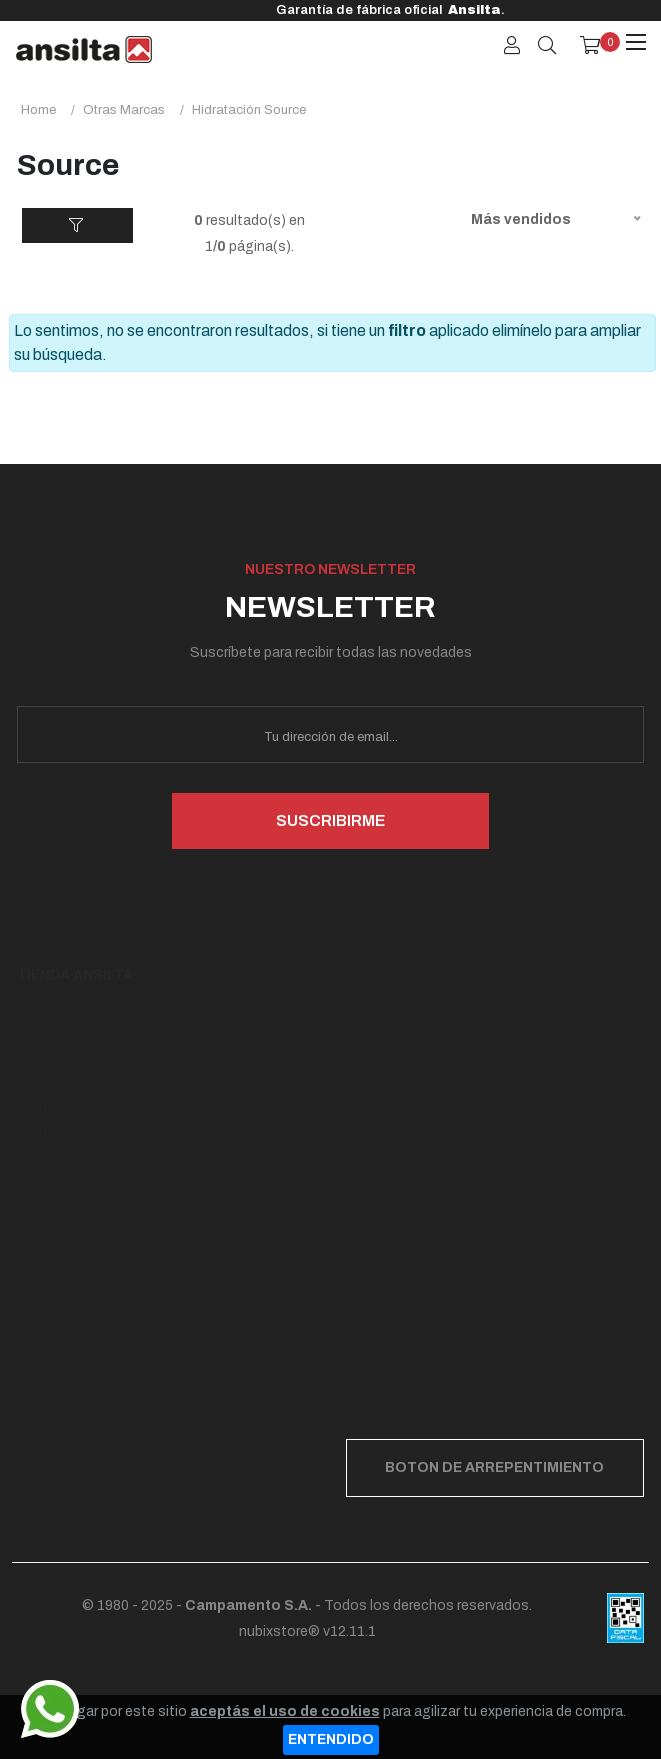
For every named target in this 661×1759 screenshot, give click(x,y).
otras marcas (124, 110)
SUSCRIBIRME (330, 820)
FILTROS (77, 230)
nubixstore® (279, 1631)
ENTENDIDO (331, 1739)
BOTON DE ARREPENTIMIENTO (494, 1467)
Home (38, 110)
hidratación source (249, 110)
